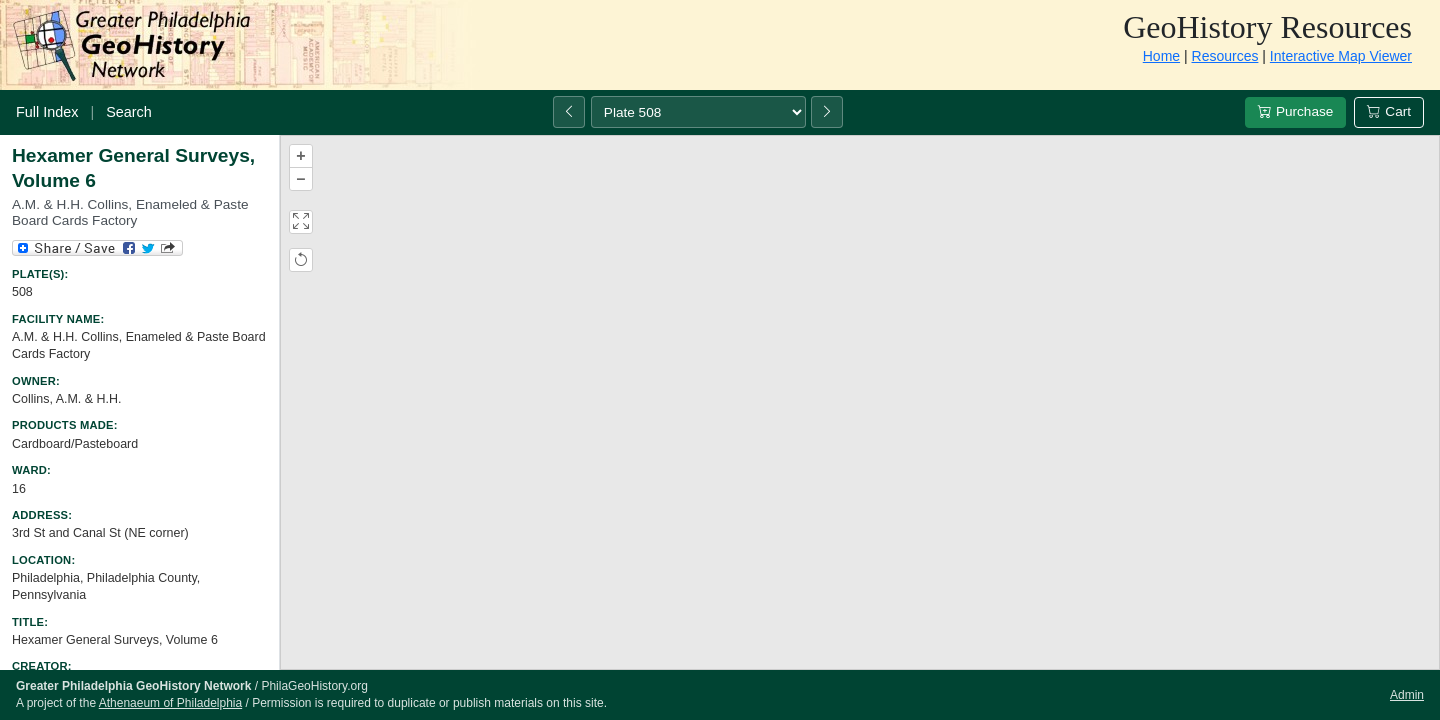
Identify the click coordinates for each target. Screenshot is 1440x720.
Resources (1225, 56)
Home (1161, 56)
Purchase (1295, 111)
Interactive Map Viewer (1341, 56)
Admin (1407, 695)
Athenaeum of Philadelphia (170, 703)
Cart (1389, 111)
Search (129, 112)
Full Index (47, 112)
